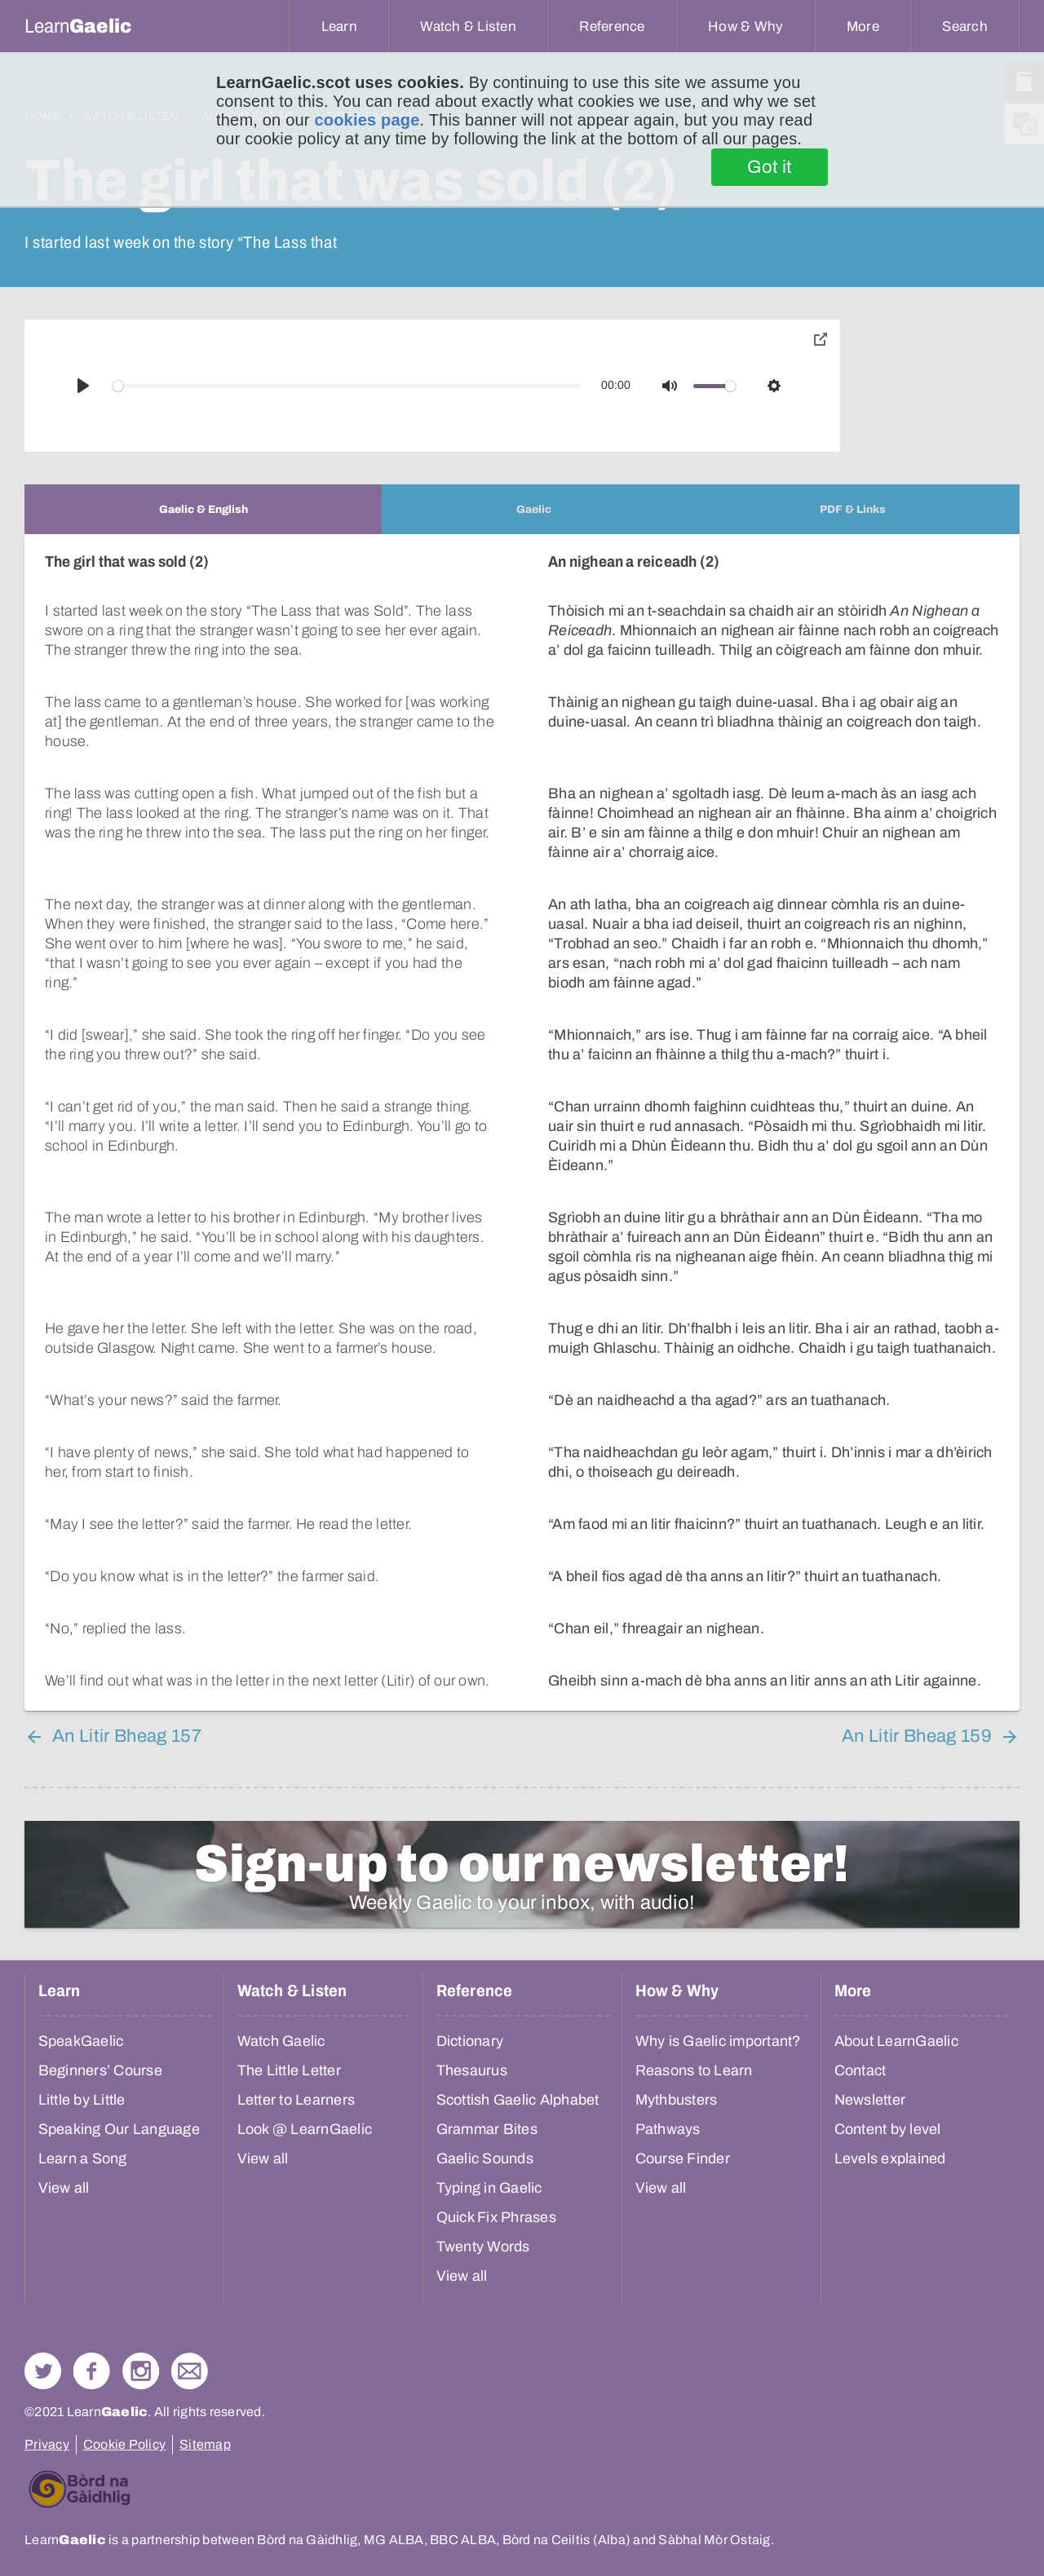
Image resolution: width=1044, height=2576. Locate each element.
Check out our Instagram (140, 2351)
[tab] (203, 509)
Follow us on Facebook (91, 2351)
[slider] (347, 386)
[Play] (83, 385)
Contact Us (189, 2351)
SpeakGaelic (81, 2021)
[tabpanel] (522, 1112)
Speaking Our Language (119, 2109)
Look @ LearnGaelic (305, 2109)
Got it (769, 167)
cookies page (366, 120)
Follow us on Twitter (42, 2351)
